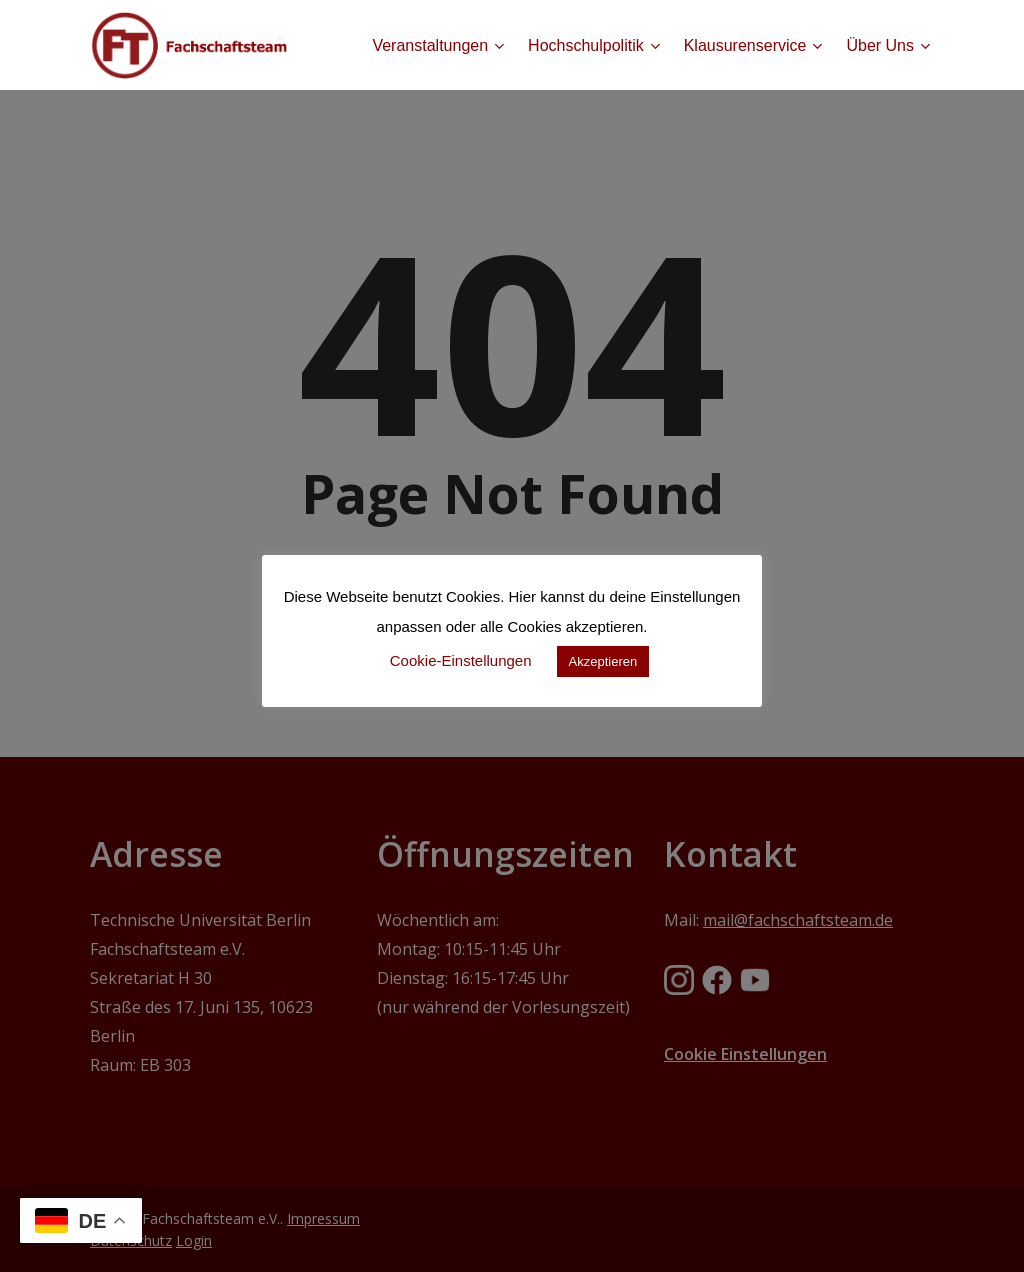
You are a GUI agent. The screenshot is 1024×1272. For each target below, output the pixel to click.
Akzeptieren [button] (603, 661)
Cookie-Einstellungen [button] (461, 660)
